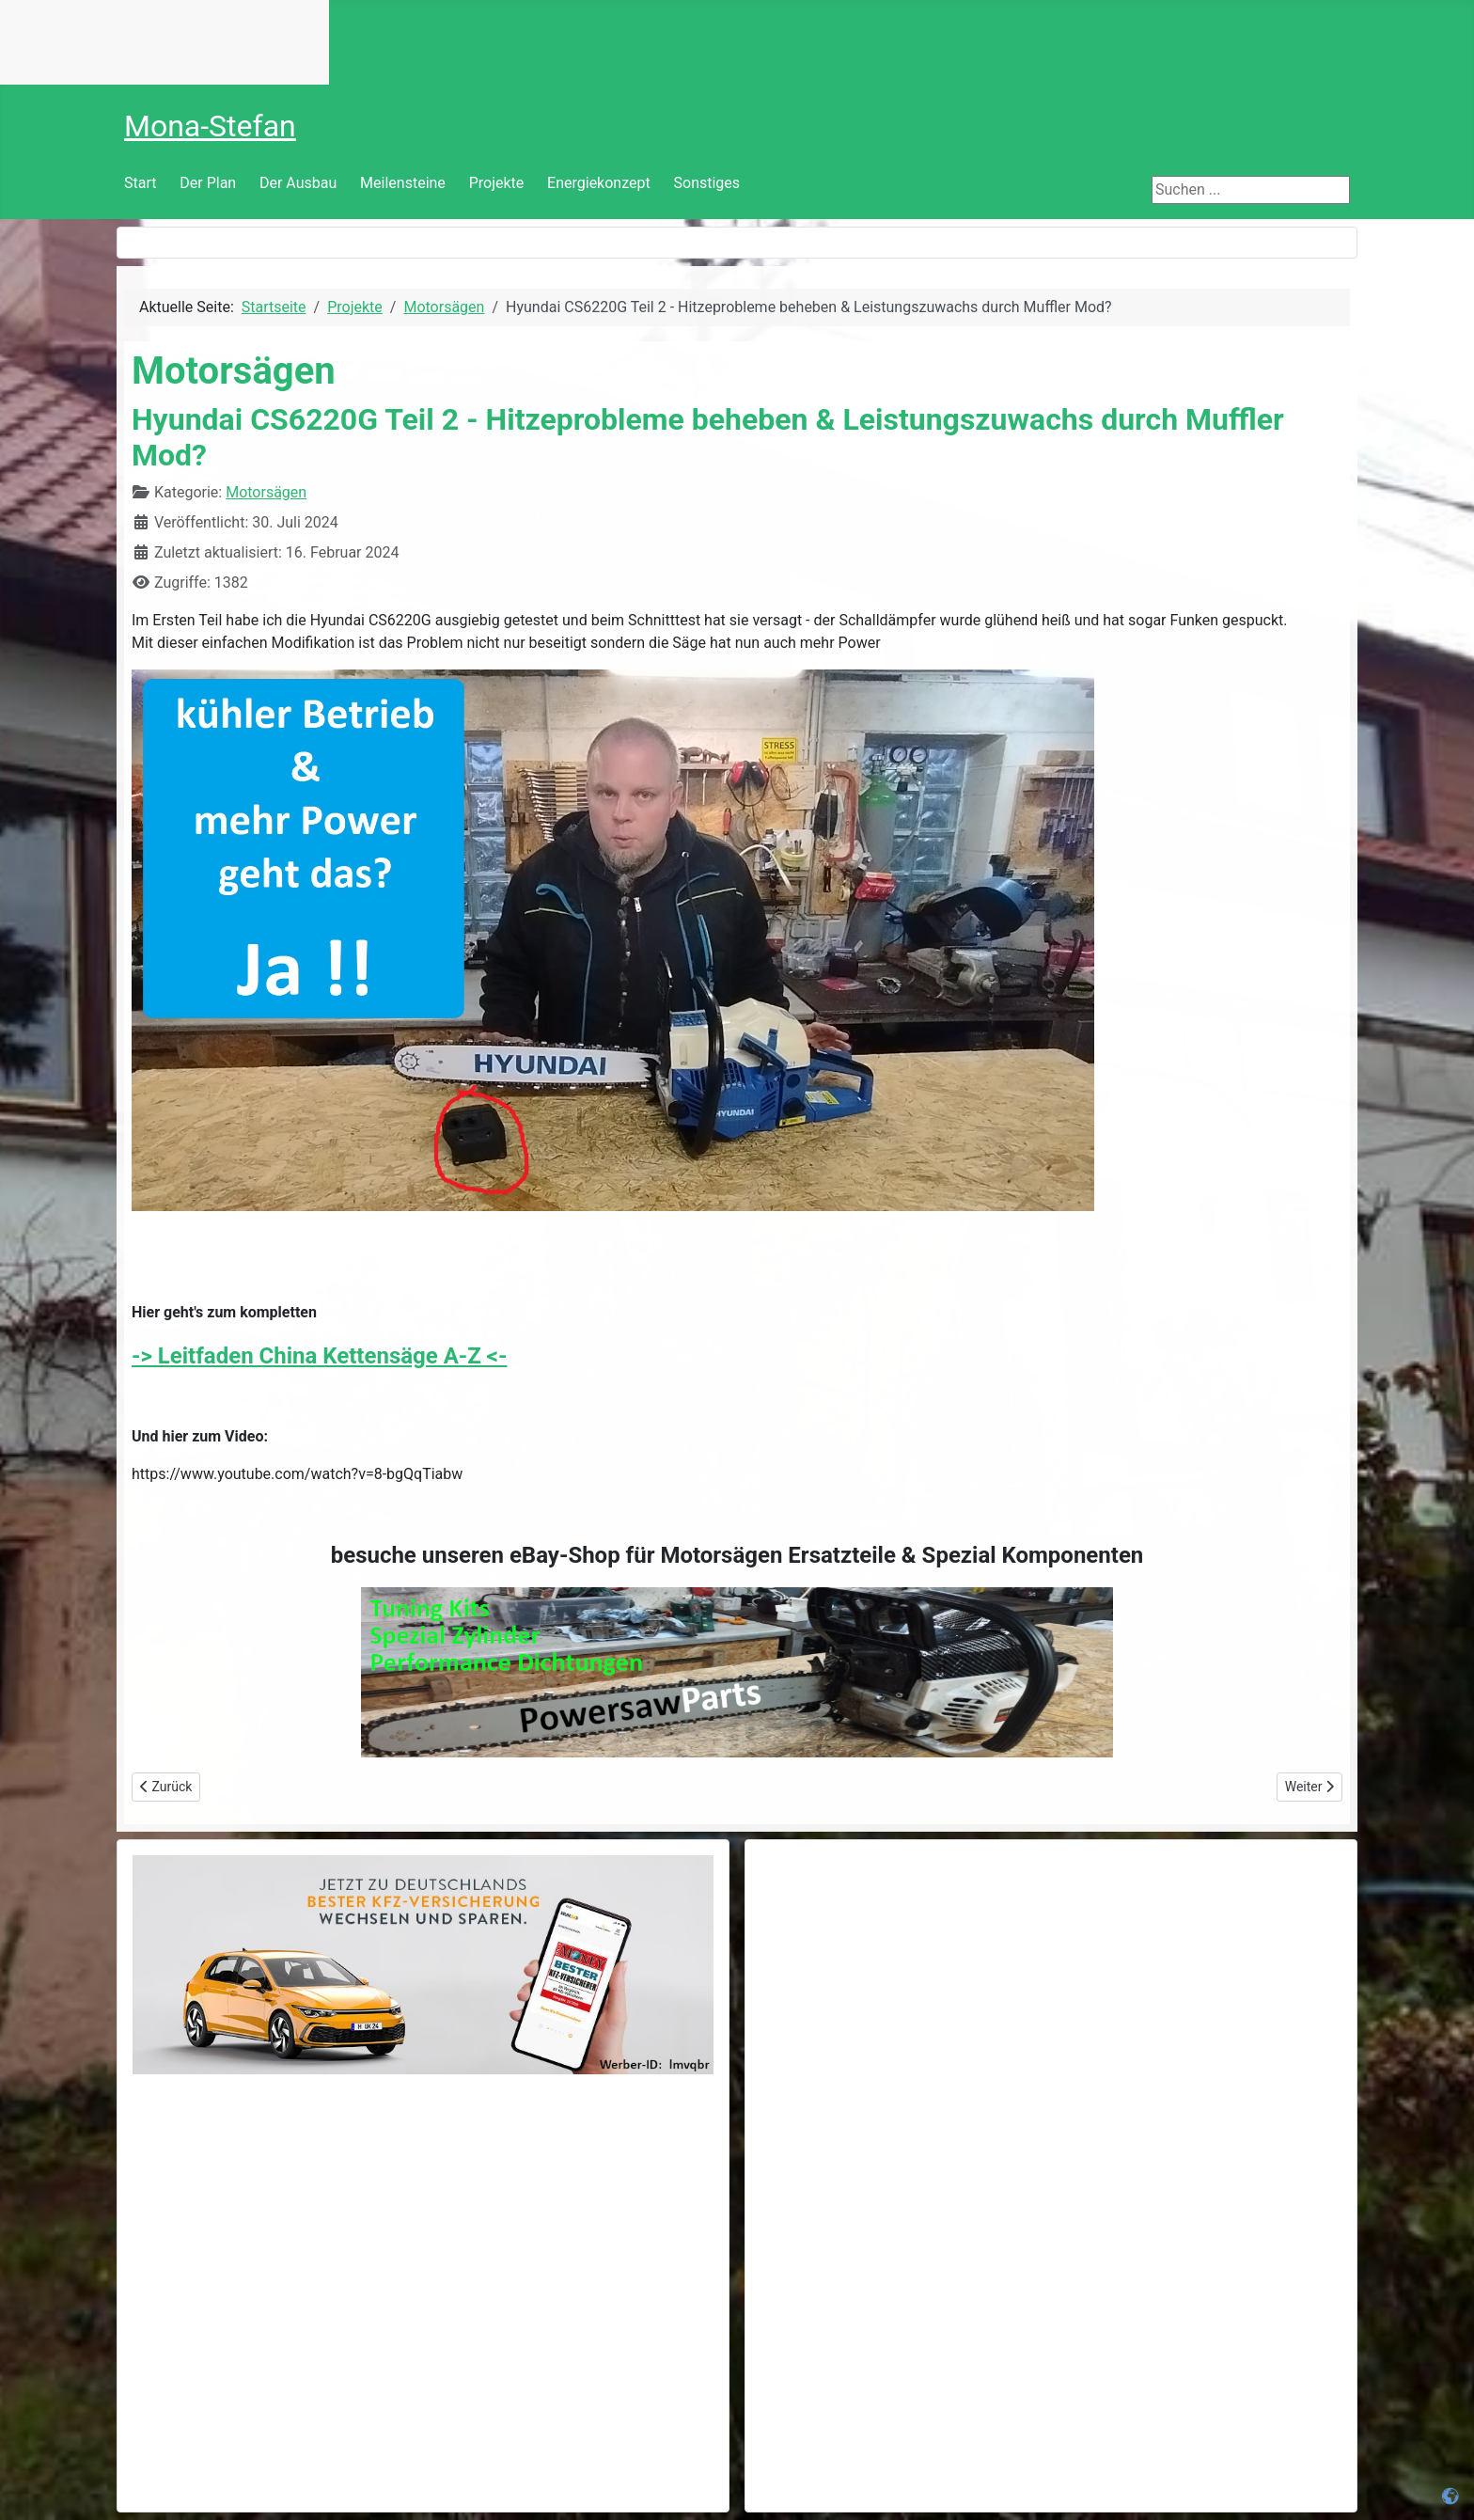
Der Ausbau (298, 183)
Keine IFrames (164, 42)
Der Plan (208, 183)
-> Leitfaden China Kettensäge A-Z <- (320, 1356)
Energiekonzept (599, 183)
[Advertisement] (1051, 1986)
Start (140, 183)
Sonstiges (707, 183)
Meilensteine (403, 183)
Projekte (497, 183)
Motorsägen (266, 492)
